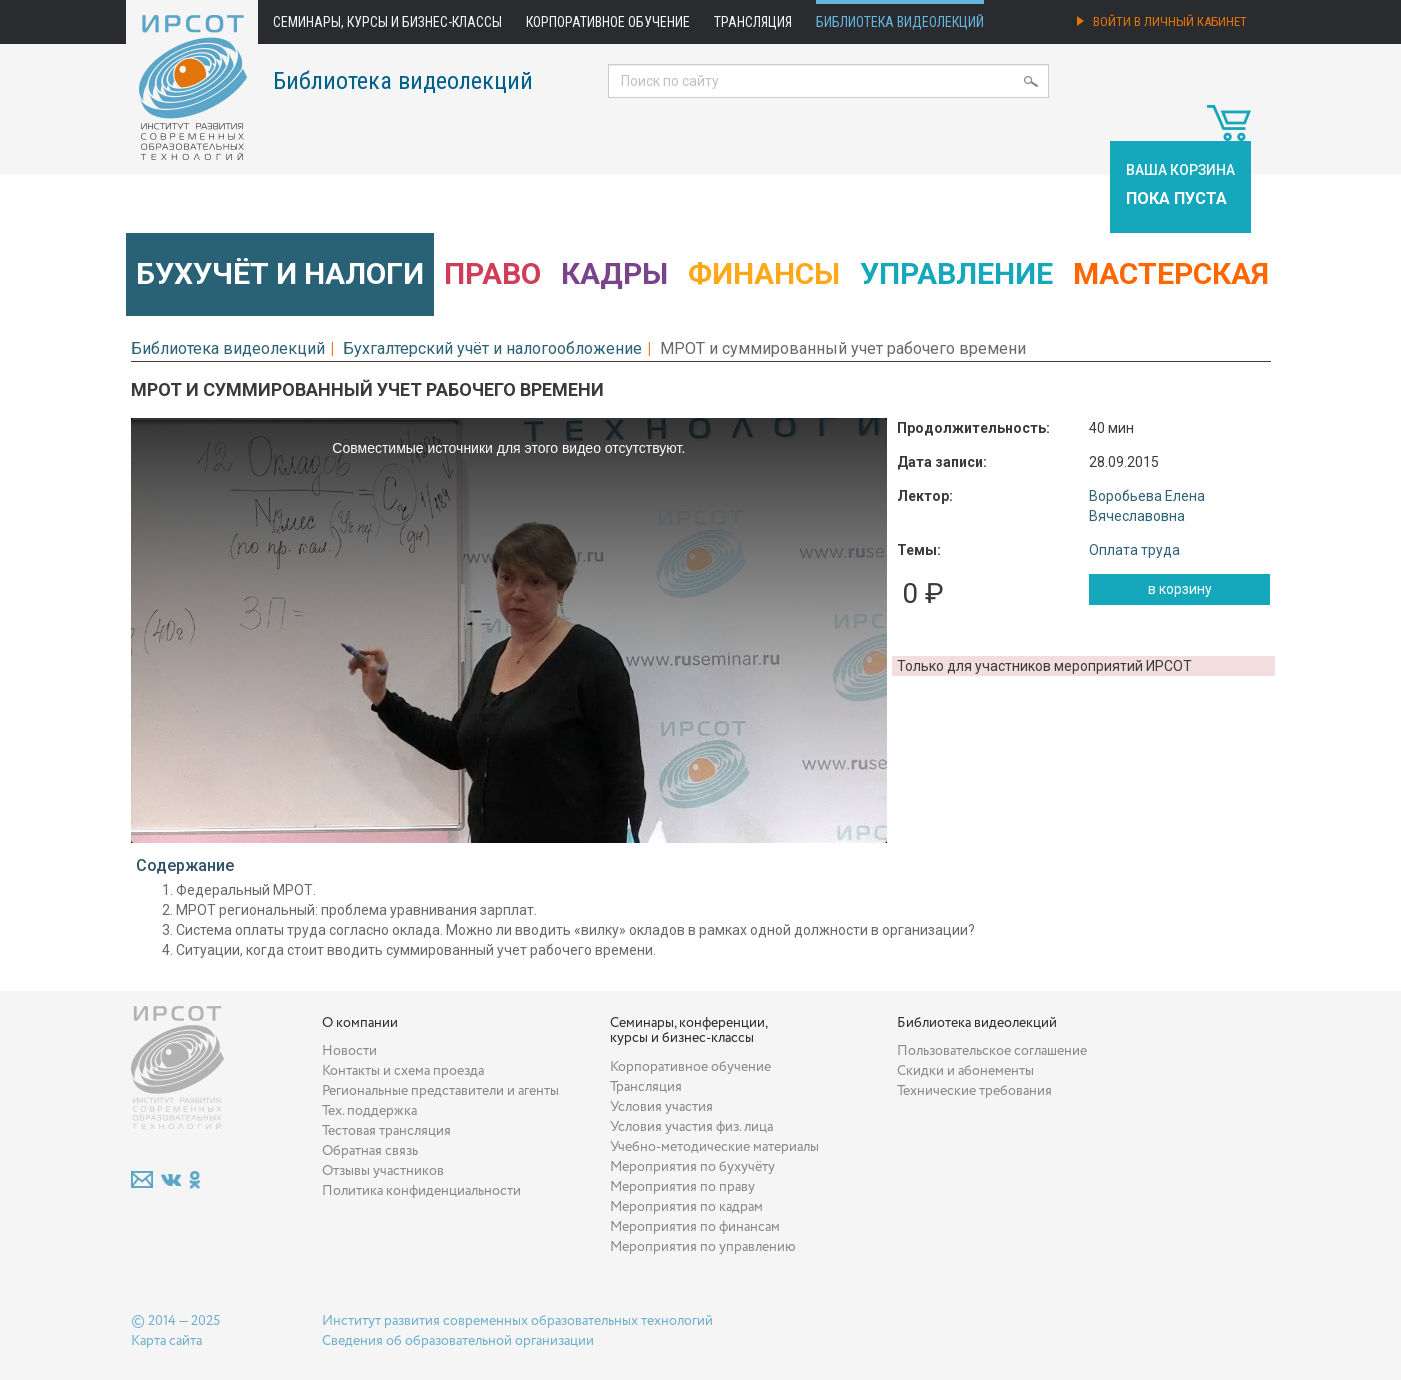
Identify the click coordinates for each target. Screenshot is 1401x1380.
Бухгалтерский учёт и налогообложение (492, 348)
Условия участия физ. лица (691, 1127)
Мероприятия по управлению (703, 1247)
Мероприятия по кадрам (686, 1207)
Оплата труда (1134, 550)
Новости (349, 1051)
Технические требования (974, 1091)
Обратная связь (370, 1151)
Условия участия (661, 1107)
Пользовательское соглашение (992, 1051)
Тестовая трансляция (386, 1131)
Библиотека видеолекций (900, 22)
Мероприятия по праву (682, 1187)
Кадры (614, 273)
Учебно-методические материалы (714, 1147)
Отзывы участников (383, 1171)
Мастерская (1171, 273)
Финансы (764, 273)
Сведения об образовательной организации (458, 1341)
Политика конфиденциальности (421, 1191)
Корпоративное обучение (608, 22)
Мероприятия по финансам (695, 1227)
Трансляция (753, 22)
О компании (360, 1023)
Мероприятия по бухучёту (692, 1167)
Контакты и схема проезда (403, 1071)
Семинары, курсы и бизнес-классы (387, 22)
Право (492, 273)
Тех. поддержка (369, 1111)
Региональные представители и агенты (440, 1091)
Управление (956, 273)
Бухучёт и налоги (280, 273)
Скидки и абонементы (965, 1071)
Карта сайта (166, 1341)
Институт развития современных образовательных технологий (517, 1321)
